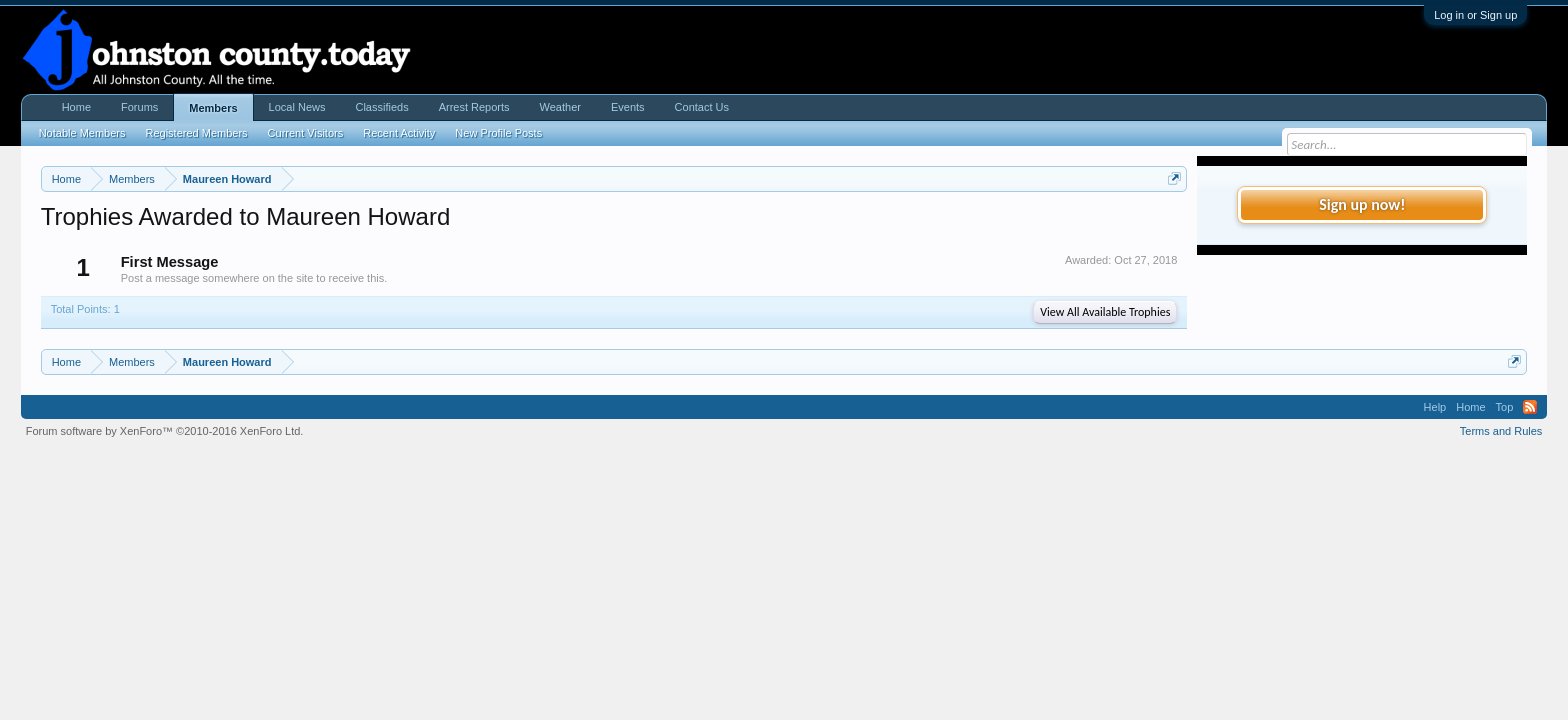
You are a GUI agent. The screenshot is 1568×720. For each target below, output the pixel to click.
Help (1435, 407)
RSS (1530, 407)
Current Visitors (306, 133)
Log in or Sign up (1475, 15)
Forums (139, 107)
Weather (560, 107)
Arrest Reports (474, 107)
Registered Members (197, 133)
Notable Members (82, 133)
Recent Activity (399, 133)
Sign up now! (1362, 204)
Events (628, 107)
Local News (297, 107)
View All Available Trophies (1105, 312)
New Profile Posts (498, 133)
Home (76, 107)
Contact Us (702, 107)
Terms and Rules (1501, 431)
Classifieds (381, 107)
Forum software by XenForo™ (165, 431)
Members (213, 108)
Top (1505, 407)
